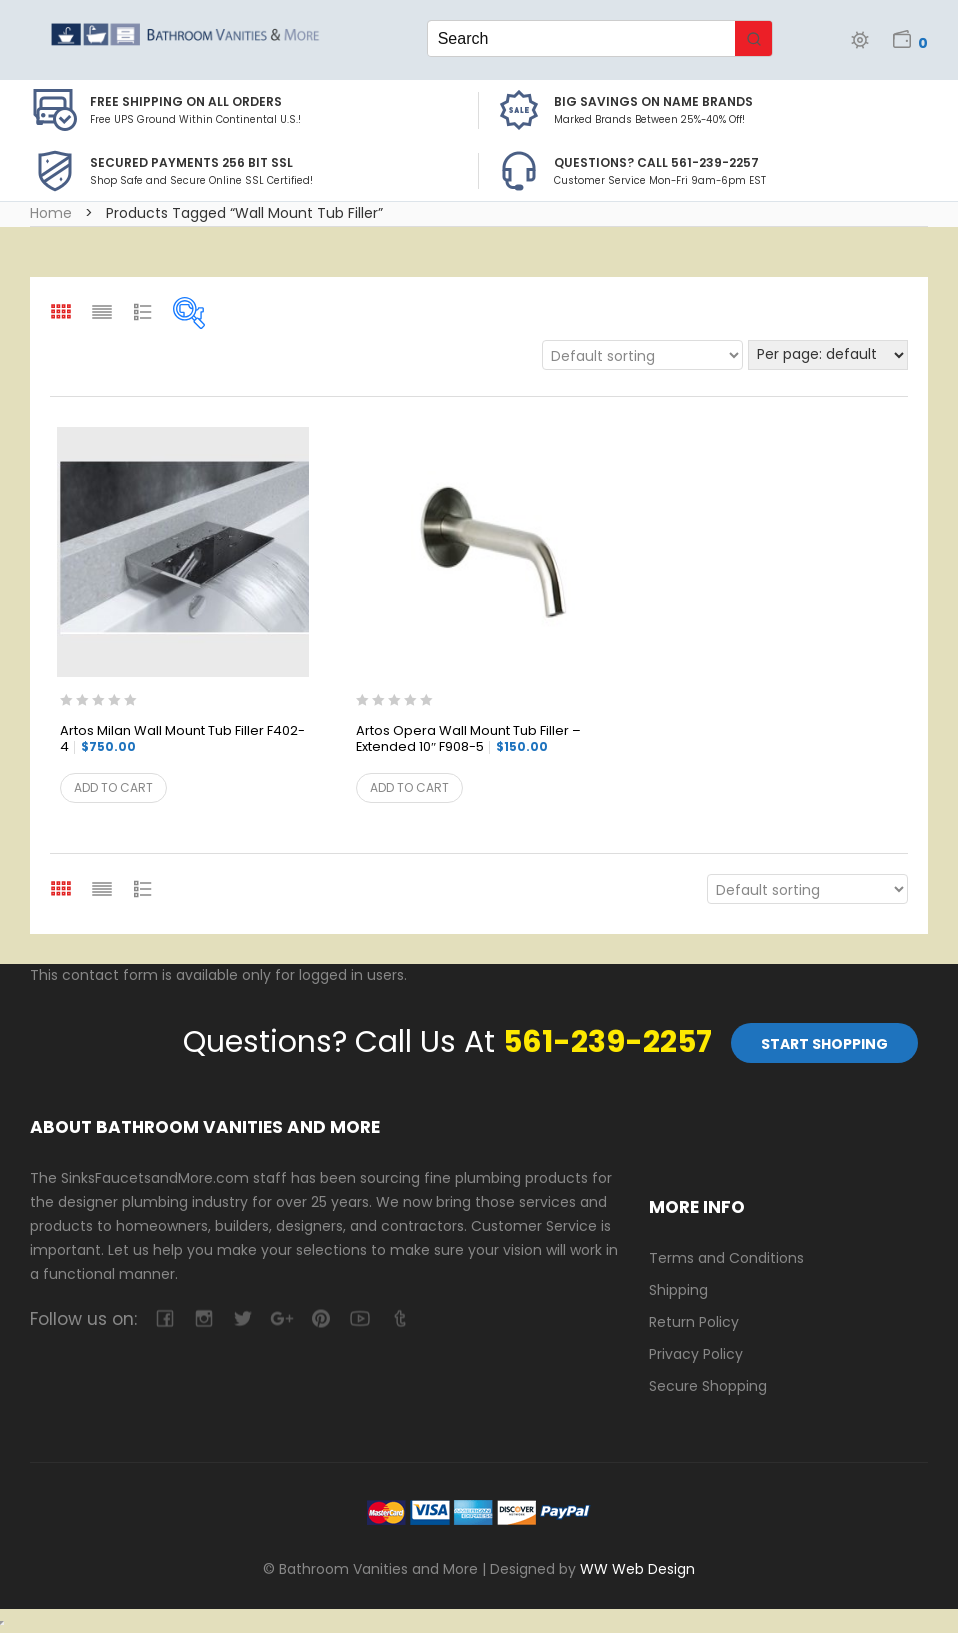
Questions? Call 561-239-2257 (656, 162)
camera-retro (203, 1318)
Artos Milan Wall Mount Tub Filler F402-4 (182, 739)
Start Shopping (824, 1044)
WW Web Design (637, 1569)
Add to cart (113, 787)
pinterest (320, 1318)
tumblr (398, 1318)
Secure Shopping (708, 1386)
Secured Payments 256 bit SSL (191, 162)
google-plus (281, 1318)
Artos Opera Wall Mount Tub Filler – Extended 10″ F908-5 (468, 739)
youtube (359, 1318)
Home (51, 213)
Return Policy (694, 1322)
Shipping (678, 1290)
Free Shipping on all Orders (186, 101)
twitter (242, 1318)
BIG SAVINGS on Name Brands (653, 101)
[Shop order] (642, 355)
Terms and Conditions (726, 1258)
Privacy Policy (696, 1354)
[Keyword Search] (582, 38)
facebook (164, 1318)
